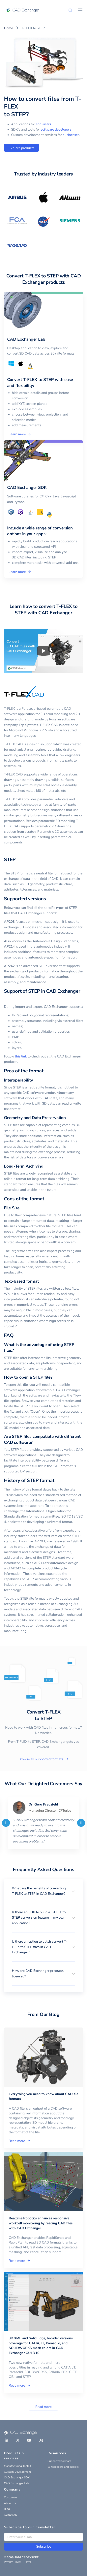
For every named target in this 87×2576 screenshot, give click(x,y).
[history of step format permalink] (56, 1480)
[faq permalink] (16, 1335)
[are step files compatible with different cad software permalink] (35, 1442)
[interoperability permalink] (35, 1080)
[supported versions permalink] (48, 898)
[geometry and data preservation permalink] (68, 1118)
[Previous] (6, 1823)
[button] (43, 1891)
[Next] (81, 1823)
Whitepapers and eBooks (63, 2467)
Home (8, 28)
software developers (56, 129)
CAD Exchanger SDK (17, 2477)
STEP (10, 859)
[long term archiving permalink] (46, 1166)
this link (21, 1056)
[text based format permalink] (41, 1281)
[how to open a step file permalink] (54, 1377)
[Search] (70, 10)
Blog (7, 2509)
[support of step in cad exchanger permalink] (6, 997)
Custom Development (17, 2472)
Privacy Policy (12, 2562)
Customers (10, 2497)
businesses (71, 135)
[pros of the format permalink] (46, 1071)
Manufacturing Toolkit (17, 2466)
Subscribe (43, 2546)
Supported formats (59, 2461)
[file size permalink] (21, 1208)
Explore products (21, 148)
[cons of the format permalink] (46, 1199)
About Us (10, 2503)
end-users (43, 124)
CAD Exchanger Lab (16, 2483)
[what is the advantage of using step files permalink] (16, 1350)
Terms (28, 2562)
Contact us (10, 2515)
